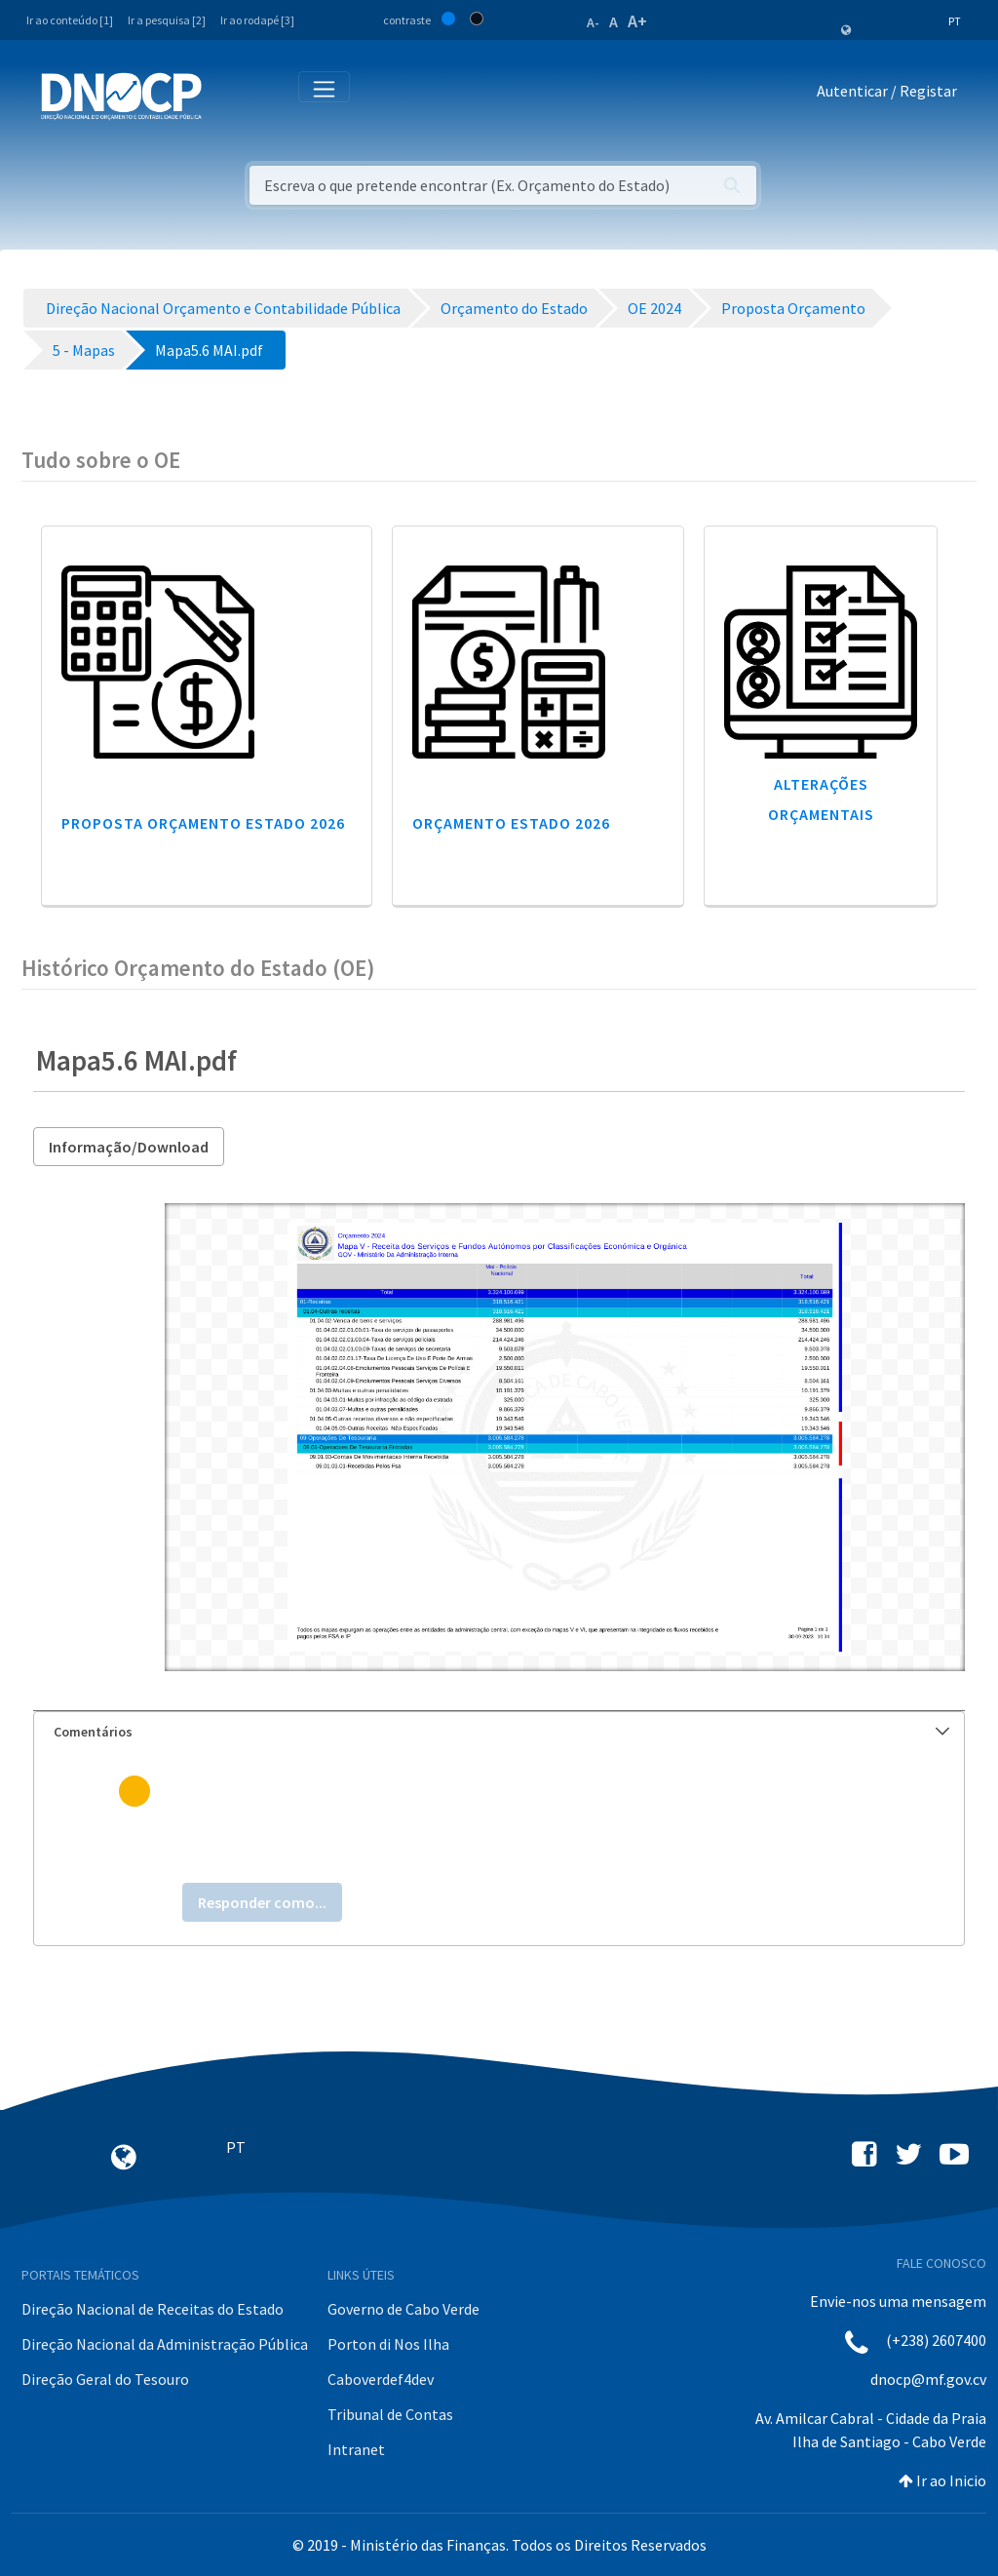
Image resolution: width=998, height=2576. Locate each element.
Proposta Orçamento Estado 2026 (203, 823)
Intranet (356, 2449)
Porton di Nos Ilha (388, 2344)
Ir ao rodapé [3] (257, 20)
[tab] (499, 1732)
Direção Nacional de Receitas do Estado (152, 2309)
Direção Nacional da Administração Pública (164, 2344)
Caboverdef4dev (380, 2379)
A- (593, 22)
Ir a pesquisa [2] (167, 20)
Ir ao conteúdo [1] (69, 20)
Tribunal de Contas (390, 2414)
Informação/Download (129, 1146)
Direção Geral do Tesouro (105, 2379)
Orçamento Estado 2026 (511, 823)
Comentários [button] (501, 1731)
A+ (637, 21)
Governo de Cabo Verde (403, 2309)
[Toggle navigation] (227, 95)
